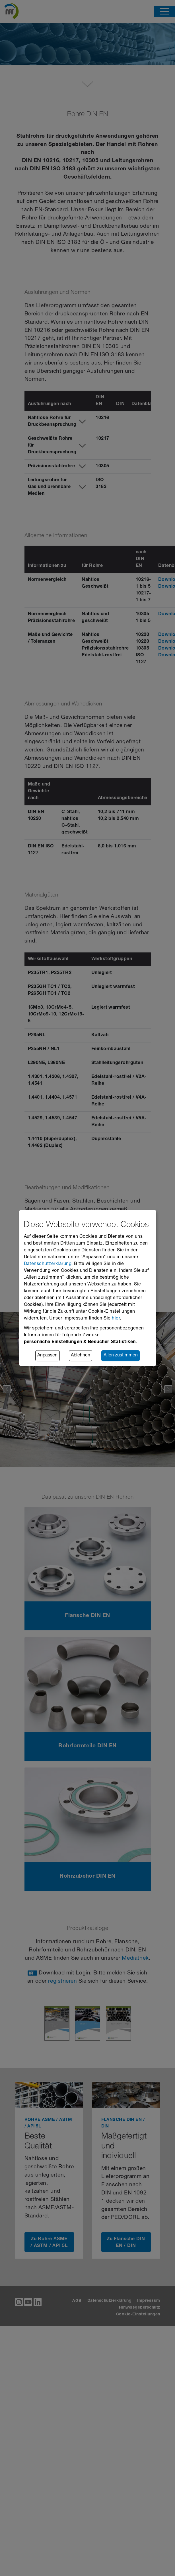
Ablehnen (80, 1356)
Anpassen (47, 1356)
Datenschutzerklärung (48, 1264)
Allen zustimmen (121, 1356)
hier (116, 1318)
